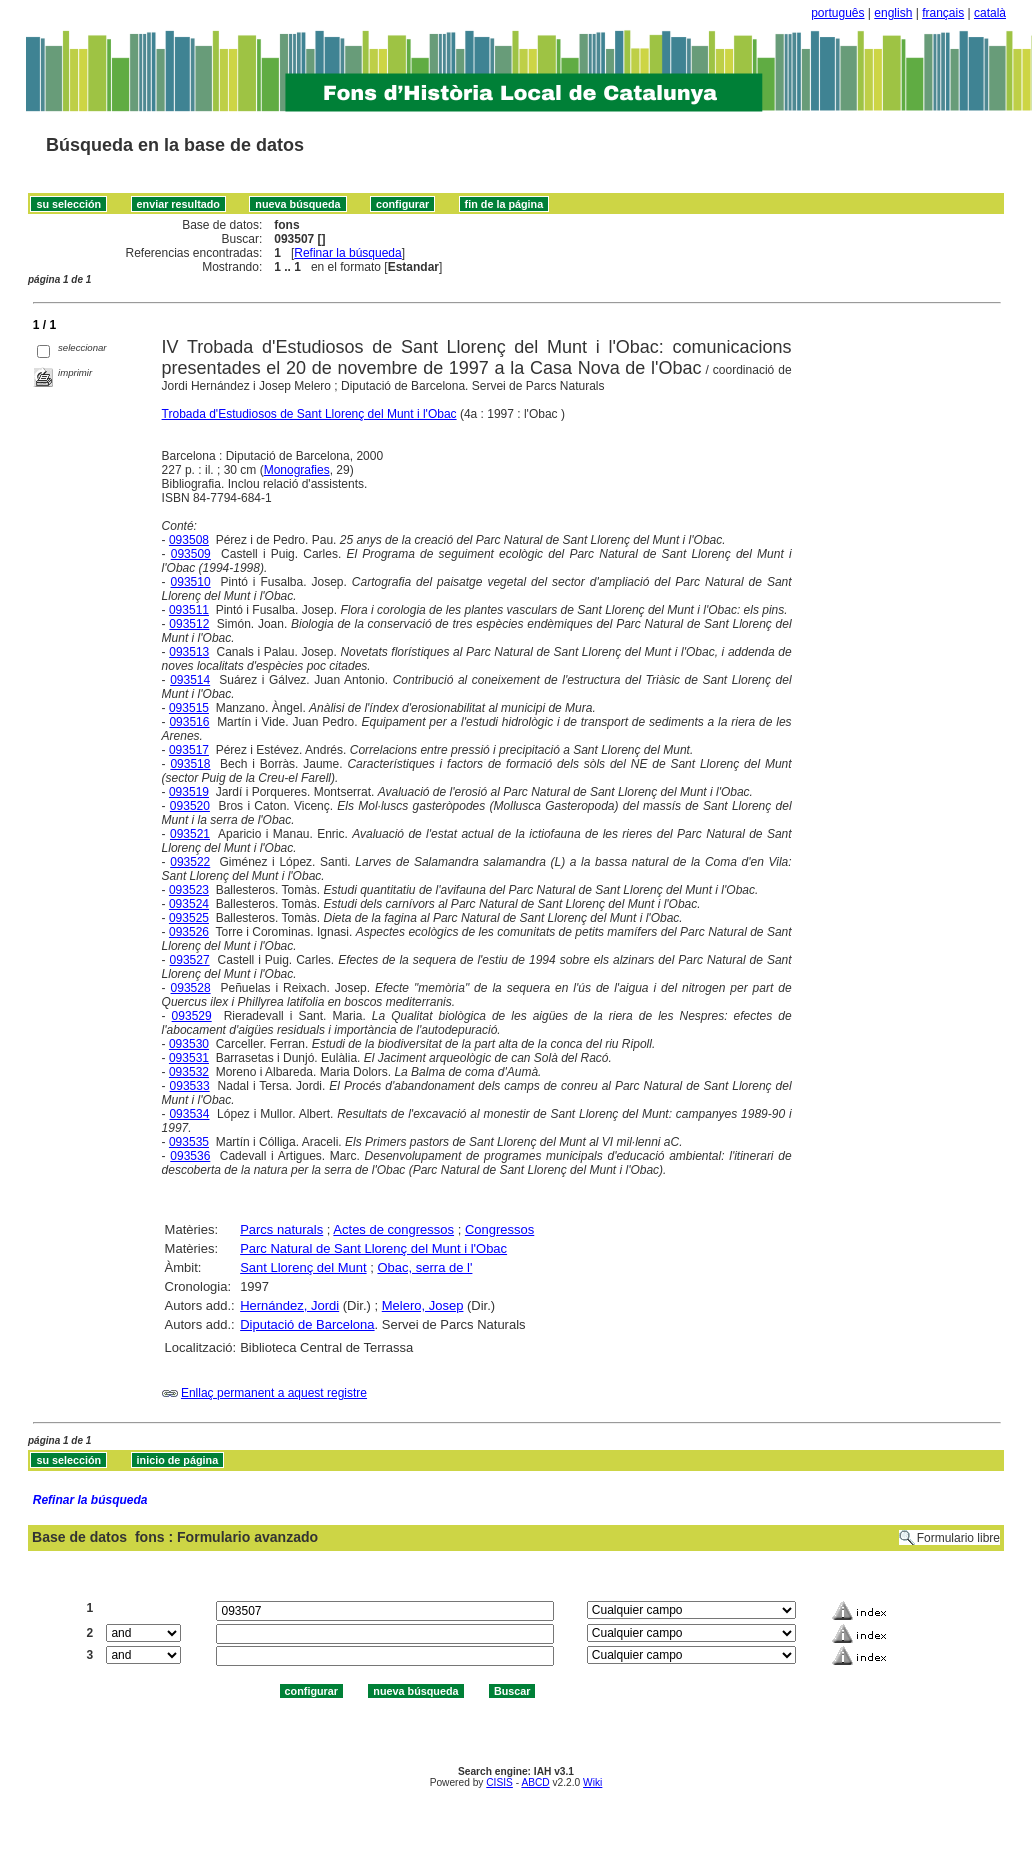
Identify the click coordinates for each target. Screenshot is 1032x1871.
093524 (189, 904)
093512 (189, 624)
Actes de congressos (393, 1229)
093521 (190, 834)
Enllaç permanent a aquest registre (274, 1393)
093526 (189, 932)
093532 (189, 1072)
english (893, 13)
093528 (191, 988)
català (990, 13)
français (943, 13)
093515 (189, 708)
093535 (189, 1142)
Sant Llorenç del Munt (303, 1267)
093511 (189, 610)
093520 (190, 806)
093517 (189, 750)
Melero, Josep (423, 1305)
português (837, 13)
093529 (192, 1016)
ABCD (535, 1782)
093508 (189, 540)
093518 (190, 764)
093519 (189, 792)
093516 (189, 722)
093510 (191, 582)
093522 (190, 862)
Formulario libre (958, 1538)
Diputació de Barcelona (307, 1324)
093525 (189, 918)
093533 (190, 1086)
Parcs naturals (281, 1229)
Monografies (297, 470)
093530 (189, 1044)
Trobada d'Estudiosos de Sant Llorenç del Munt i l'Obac (309, 414)
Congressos (499, 1229)
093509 (191, 554)
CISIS (499, 1782)
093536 (190, 1156)
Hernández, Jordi (289, 1305)
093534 (189, 1114)
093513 (189, 652)
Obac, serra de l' (424, 1267)
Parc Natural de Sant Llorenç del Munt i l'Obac (373, 1248)
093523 (189, 890)
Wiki (592, 1782)
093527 (190, 960)
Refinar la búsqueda (347, 253)
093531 (189, 1058)
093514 (190, 680)
